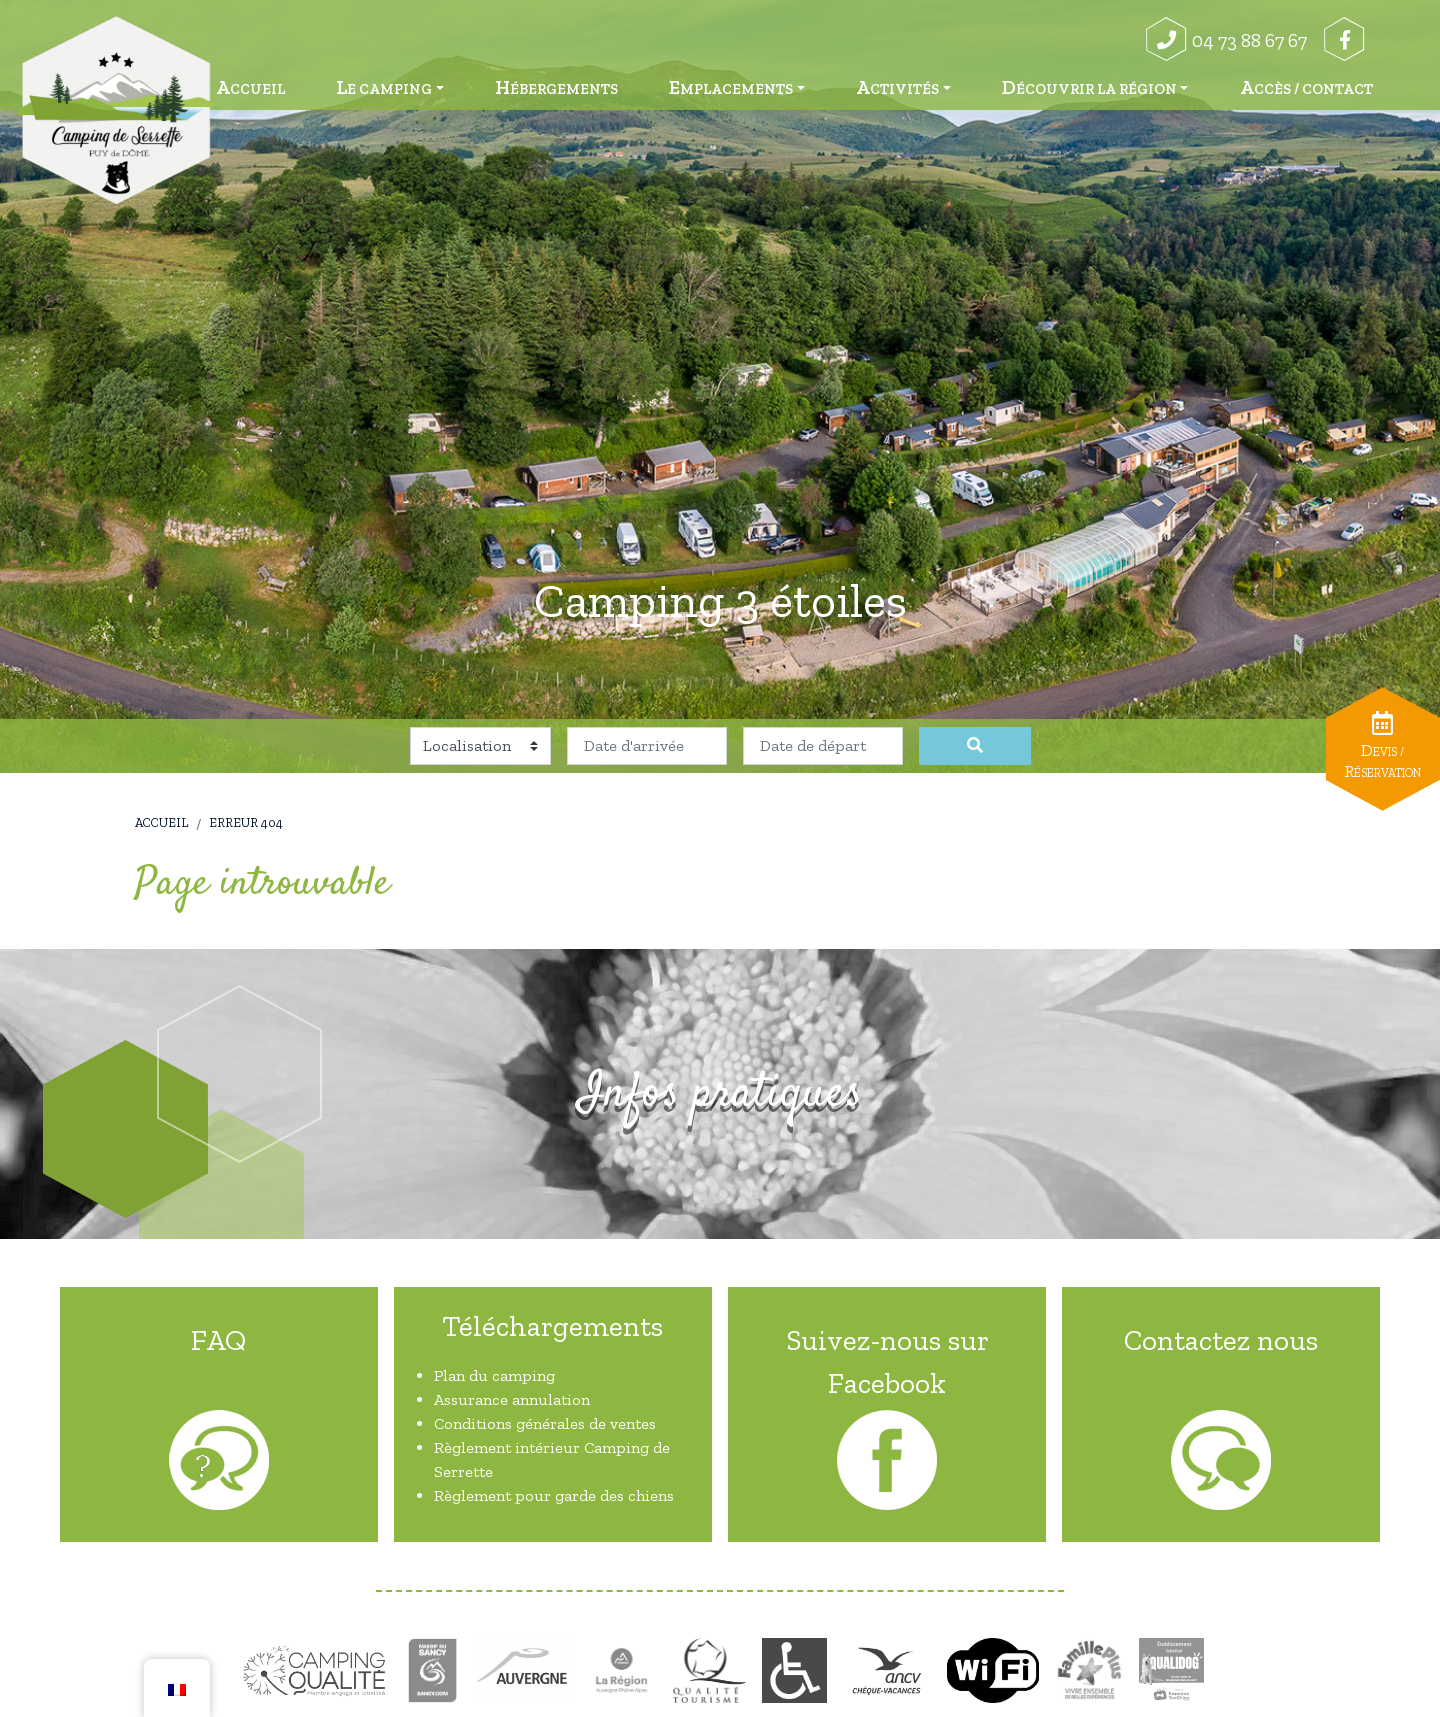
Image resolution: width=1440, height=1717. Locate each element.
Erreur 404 (246, 822)
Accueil (161, 822)
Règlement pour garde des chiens (554, 1495)
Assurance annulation (512, 1399)
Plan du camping (494, 1375)
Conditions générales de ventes (545, 1423)
